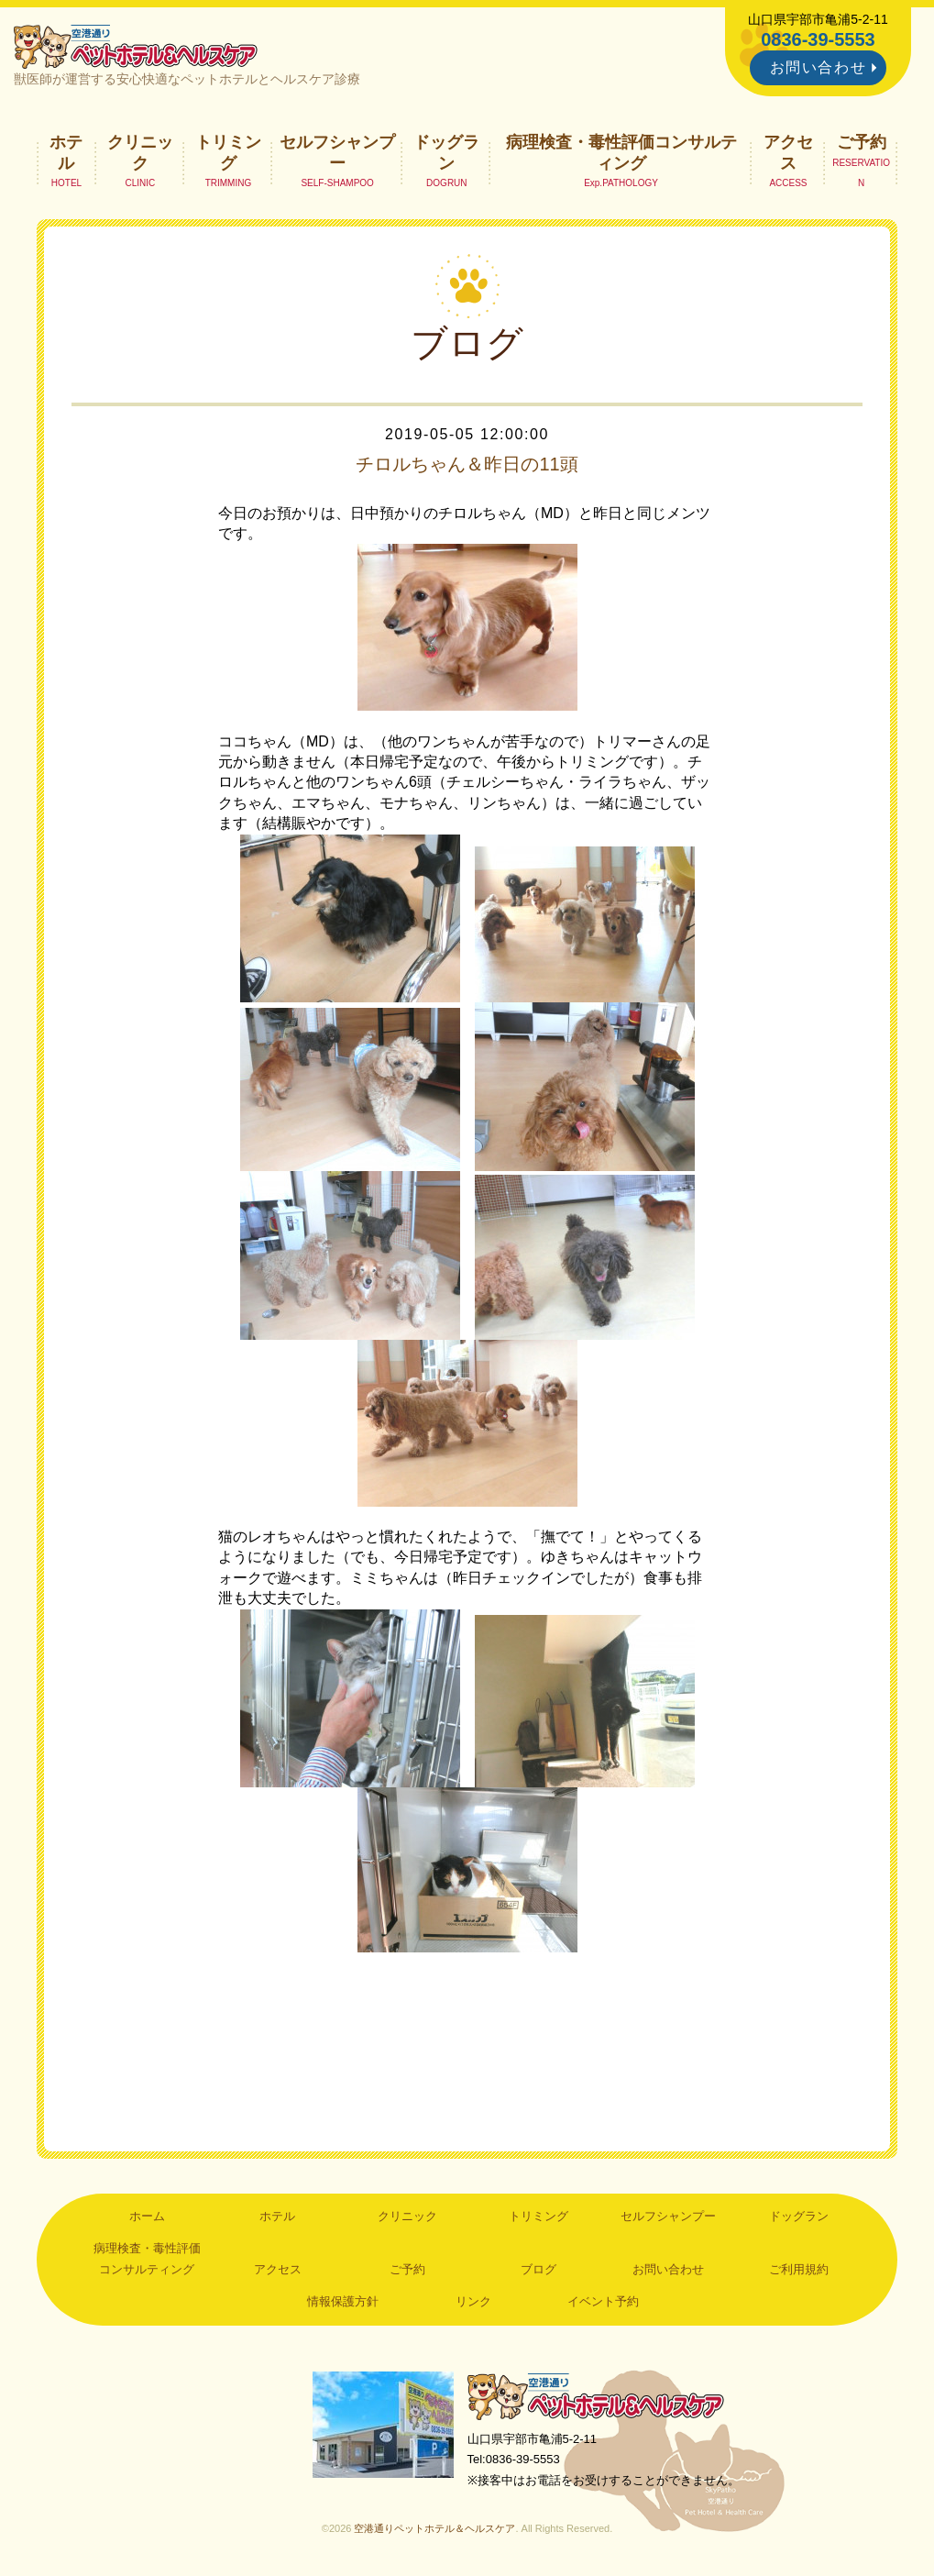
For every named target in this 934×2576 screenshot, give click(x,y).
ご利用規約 (799, 2269)
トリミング (228, 152)
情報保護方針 (343, 2301)
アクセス (788, 152)
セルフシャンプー (337, 152)
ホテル (65, 152)
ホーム (147, 2216)
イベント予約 (603, 2301)
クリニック (140, 152)
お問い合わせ (818, 67)
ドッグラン (446, 152)
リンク (473, 2301)
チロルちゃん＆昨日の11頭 (466, 464)
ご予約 (861, 142)
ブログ (538, 2269)
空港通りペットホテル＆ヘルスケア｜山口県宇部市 (136, 46)
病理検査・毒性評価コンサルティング (621, 152)
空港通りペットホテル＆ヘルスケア (595, 2395)
